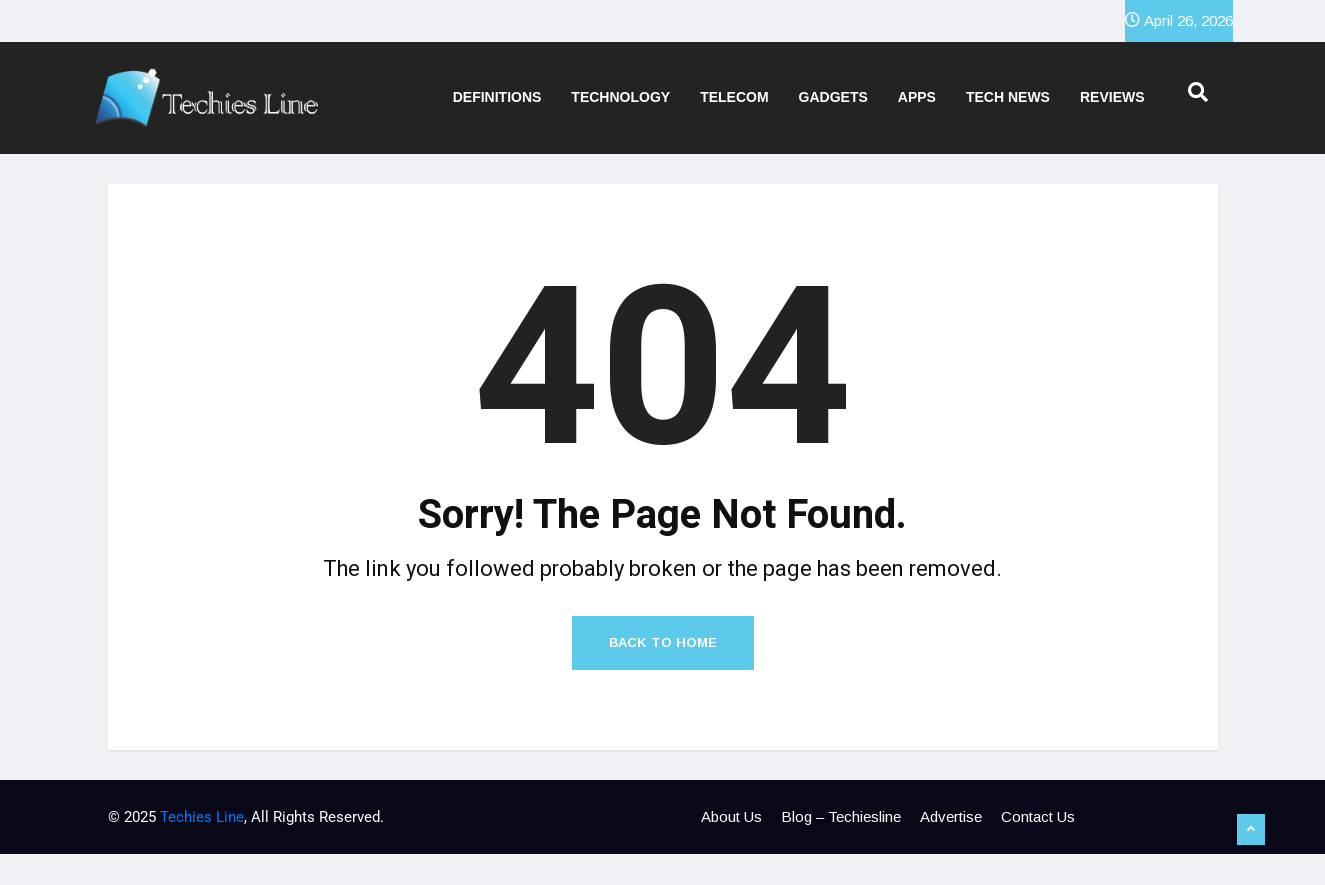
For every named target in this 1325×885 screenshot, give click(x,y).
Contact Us (1038, 816)
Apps (917, 97)
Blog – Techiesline (841, 816)
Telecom (734, 97)
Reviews (1112, 97)
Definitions (497, 97)
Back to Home (663, 642)
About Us (731, 816)
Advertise (951, 816)
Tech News (1008, 97)
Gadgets (833, 97)
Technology (620, 97)
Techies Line (202, 817)
